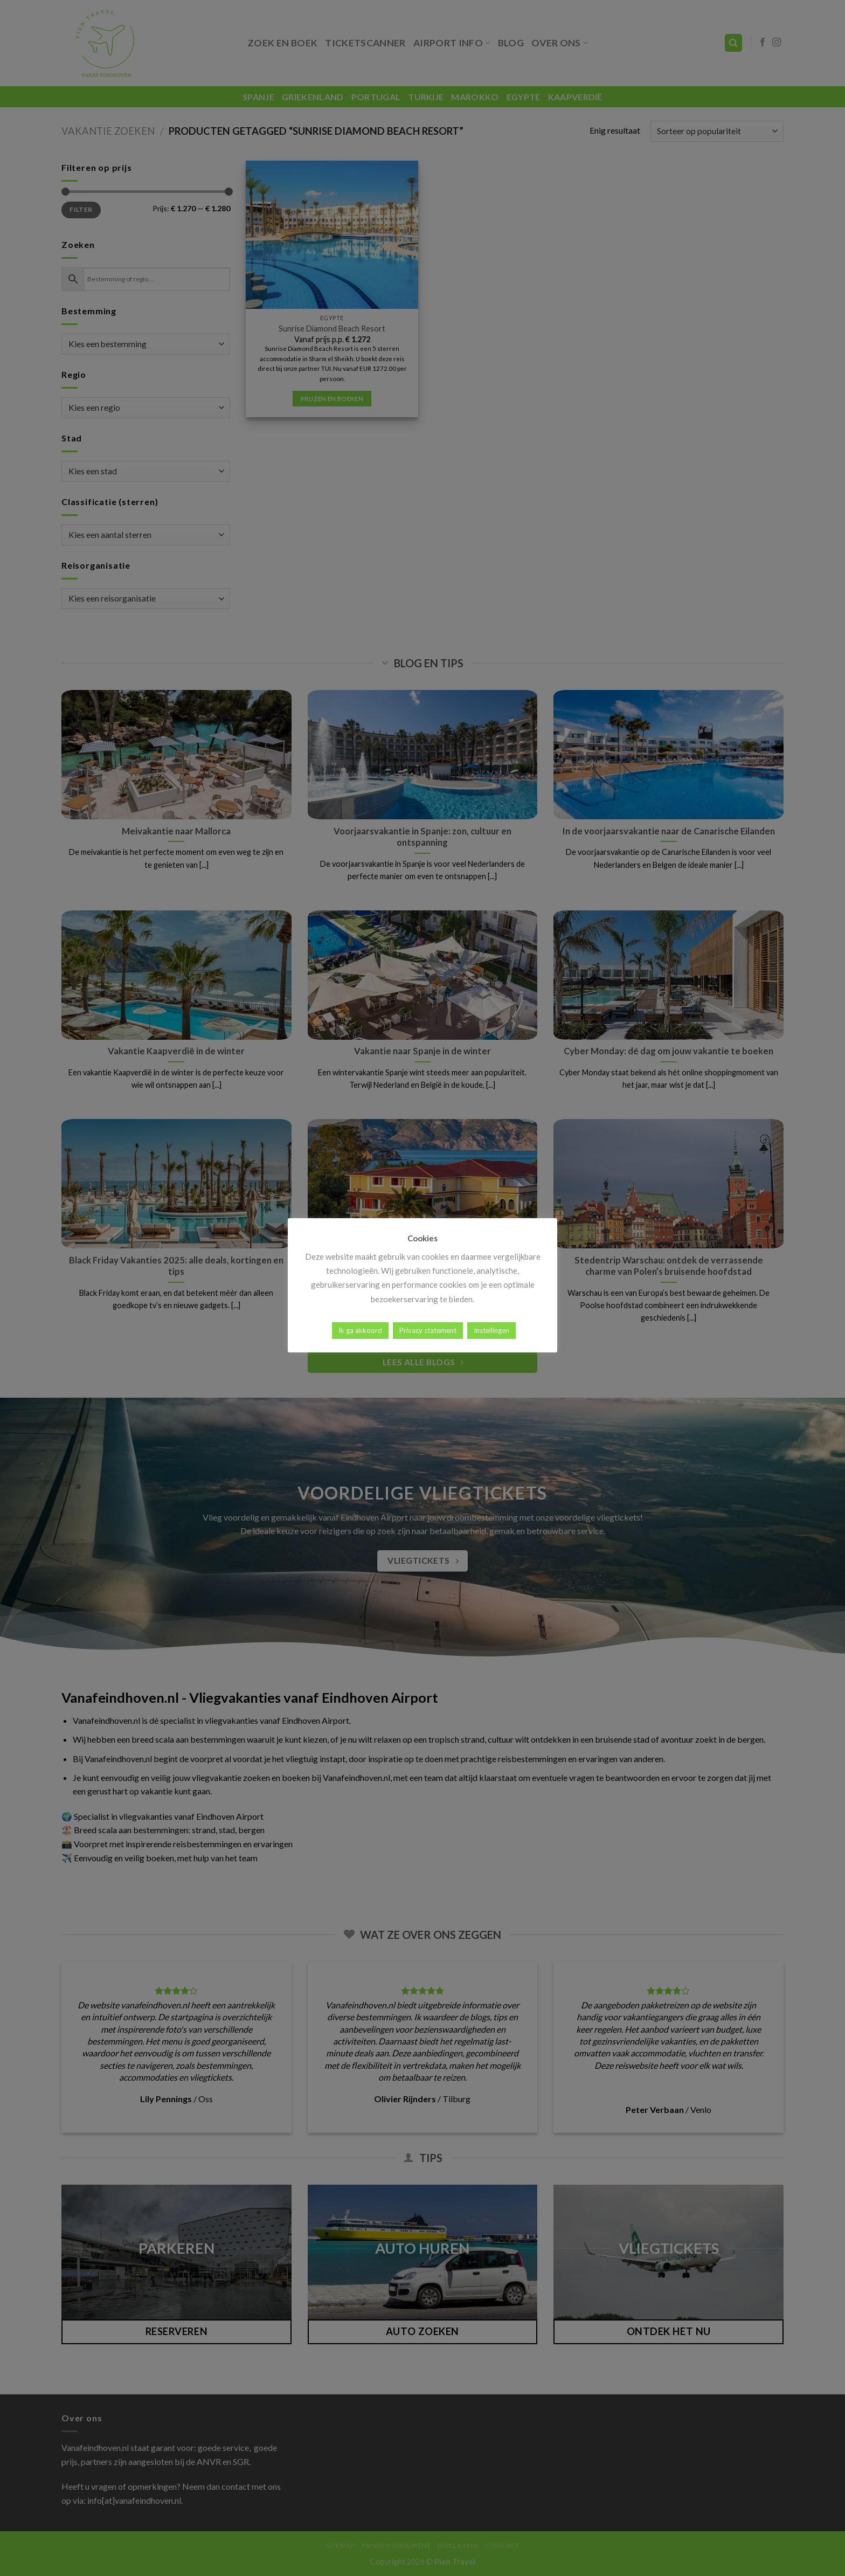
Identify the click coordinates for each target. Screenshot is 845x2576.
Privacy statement (427, 1330)
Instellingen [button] (491, 1330)
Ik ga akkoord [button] (360, 1330)
